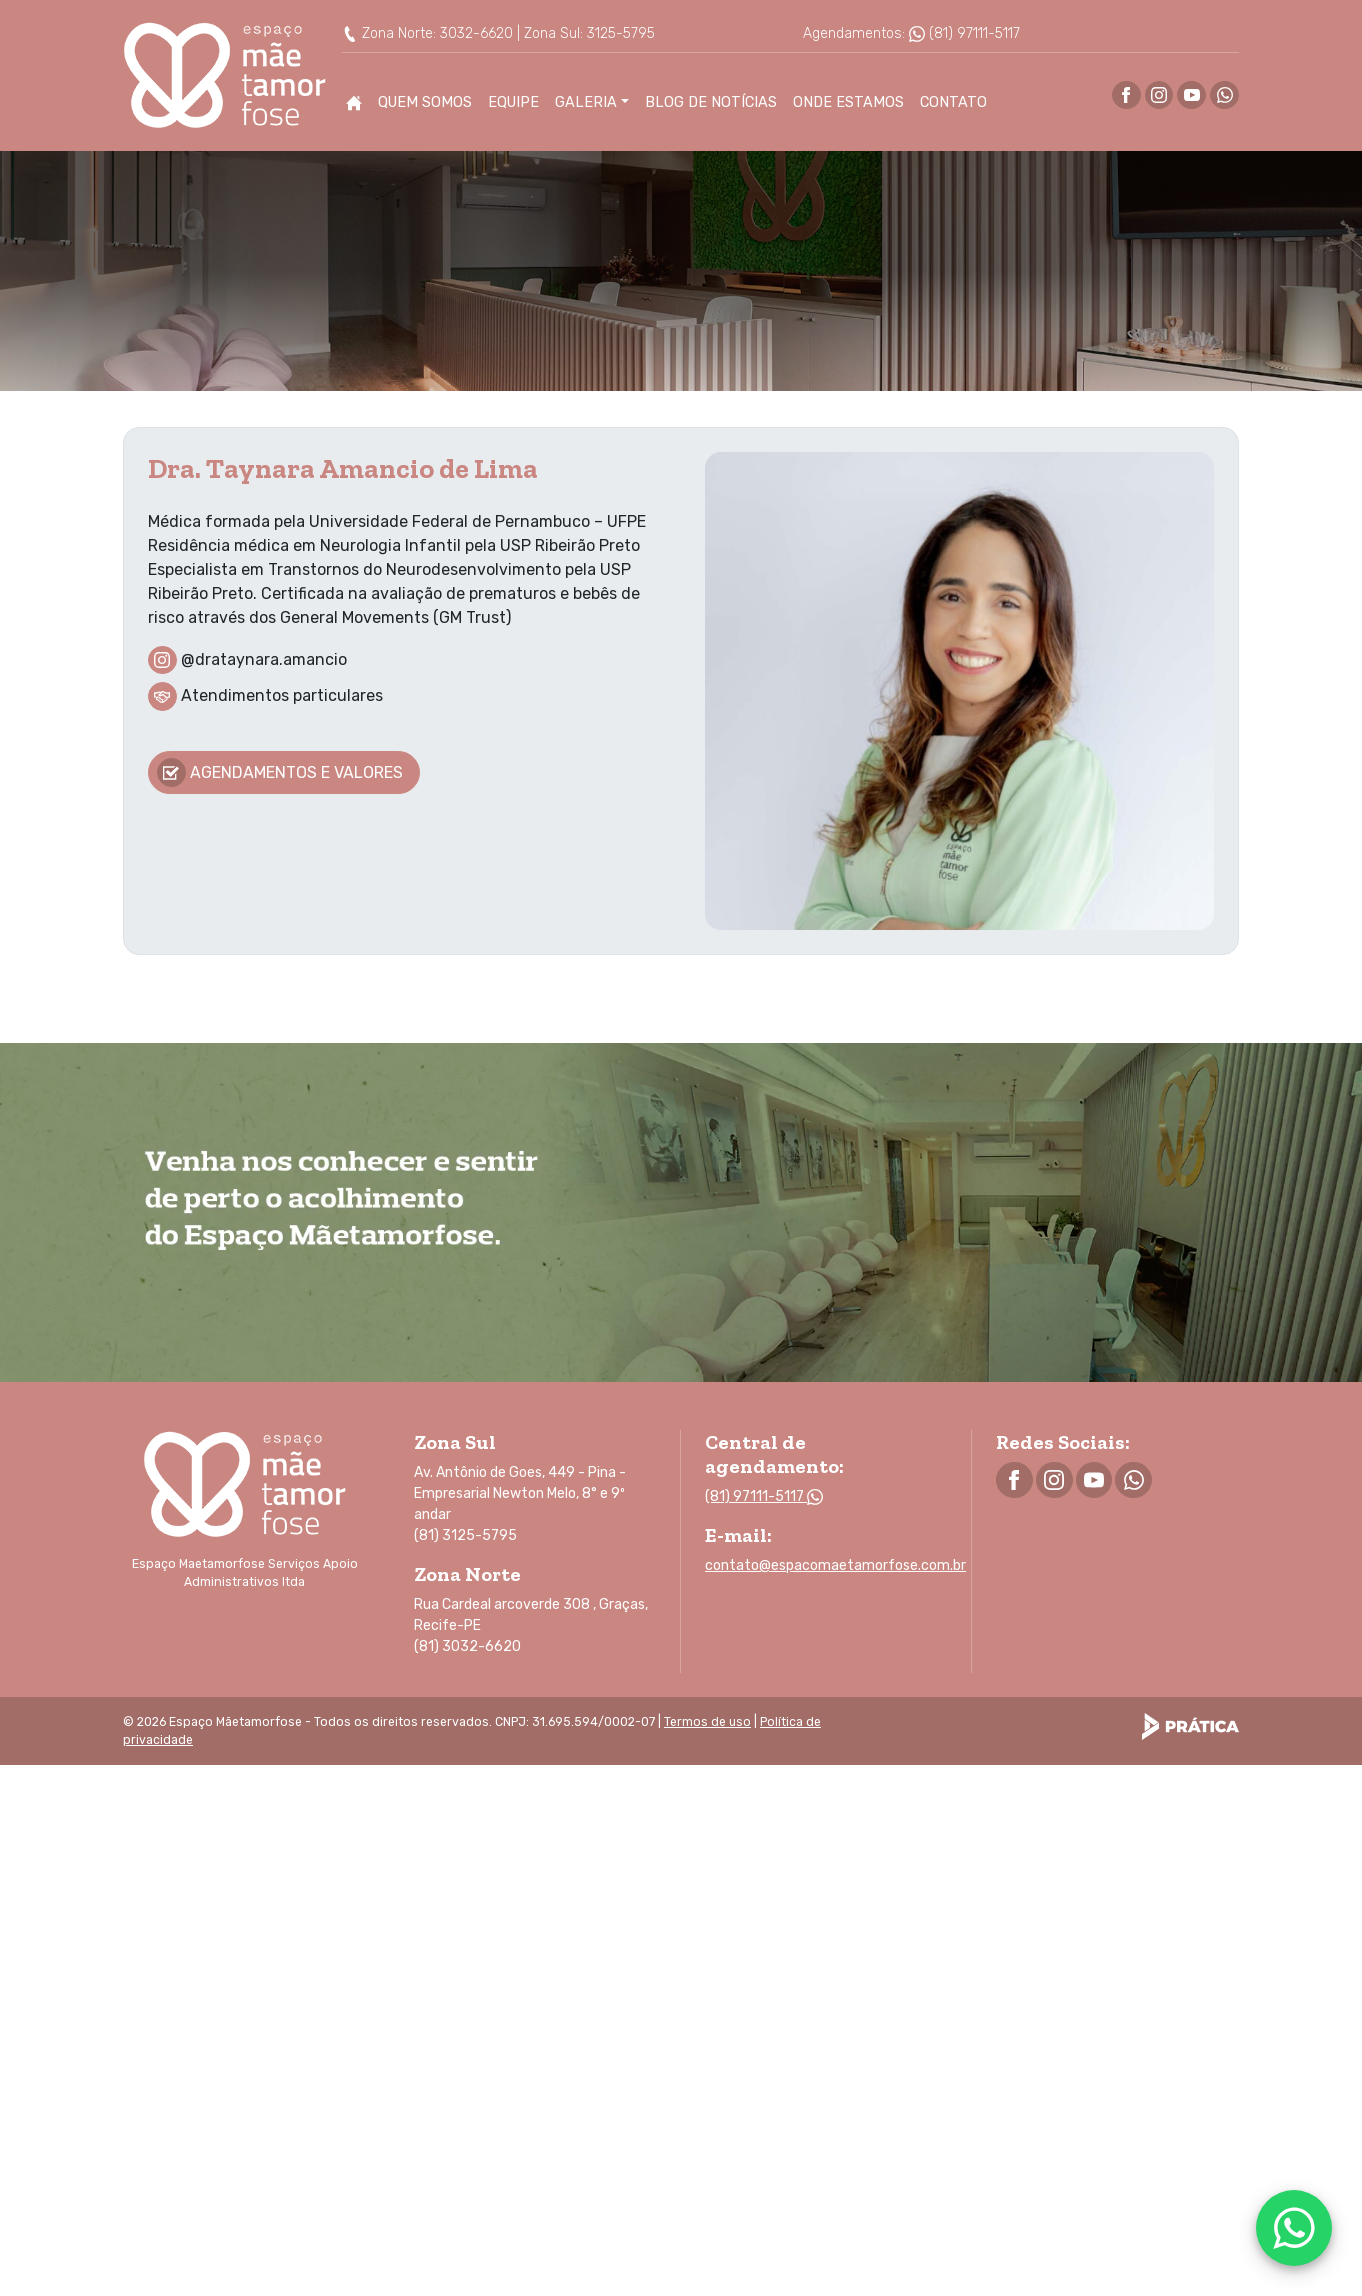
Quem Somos (425, 102)
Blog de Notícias (711, 102)
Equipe (513, 102)
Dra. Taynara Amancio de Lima (343, 468)
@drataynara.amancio (264, 658)
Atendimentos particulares (282, 695)
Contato (953, 102)
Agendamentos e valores (280, 772)
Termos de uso (707, 1722)
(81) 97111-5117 (964, 33)
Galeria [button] (586, 102)
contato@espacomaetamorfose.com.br (835, 1565)
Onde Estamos (848, 102)
